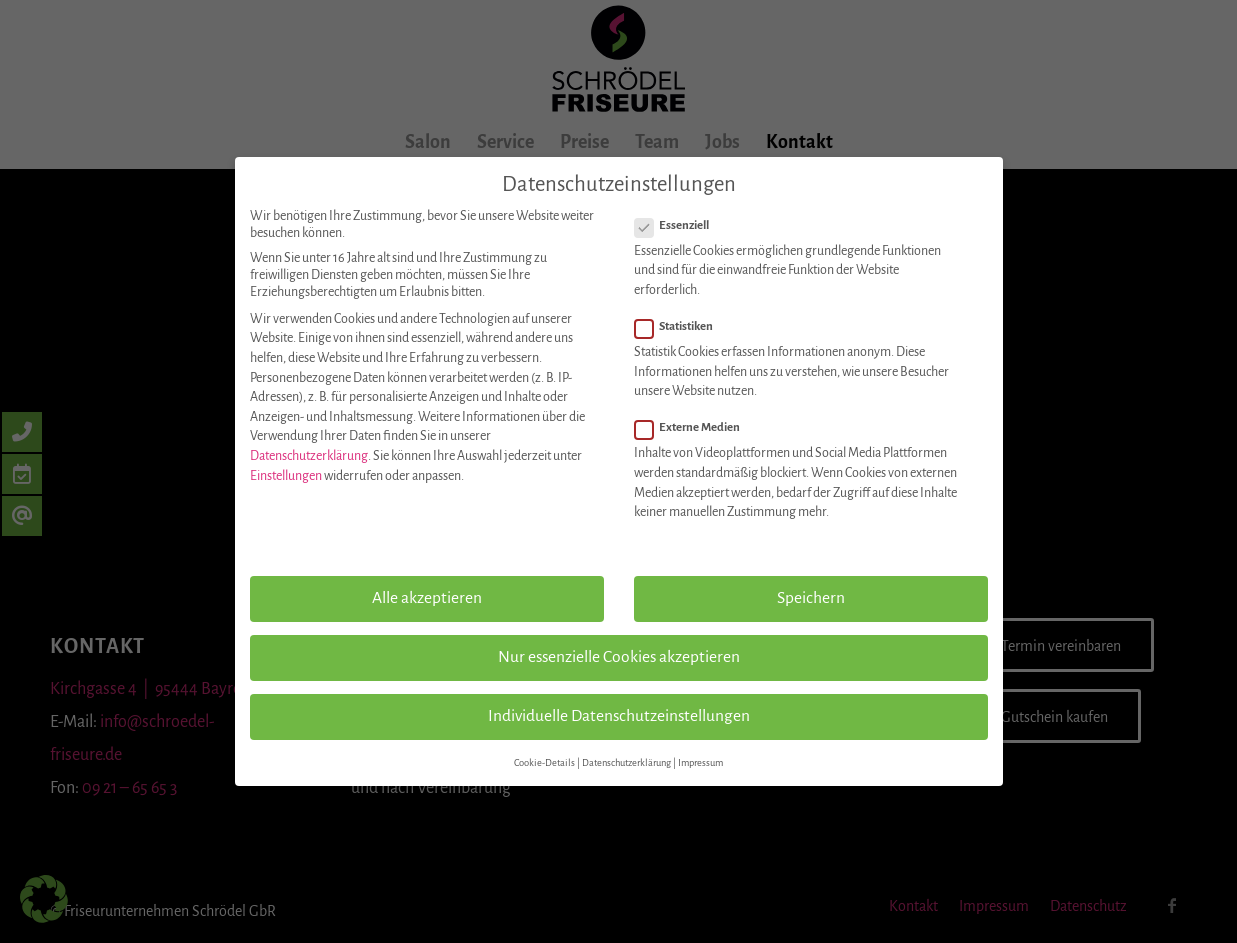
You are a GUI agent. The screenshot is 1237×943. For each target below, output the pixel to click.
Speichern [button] (811, 598)
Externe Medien (696, 428)
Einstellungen (286, 476)
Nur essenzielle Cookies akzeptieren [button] (619, 657)
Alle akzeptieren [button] (427, 598)
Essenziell (680, 226)
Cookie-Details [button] (544, 763)
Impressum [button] (700, 763)
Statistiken (682, 327)
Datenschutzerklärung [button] (626, 763)
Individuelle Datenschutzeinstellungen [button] (619, 716)
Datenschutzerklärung (309, 456)
